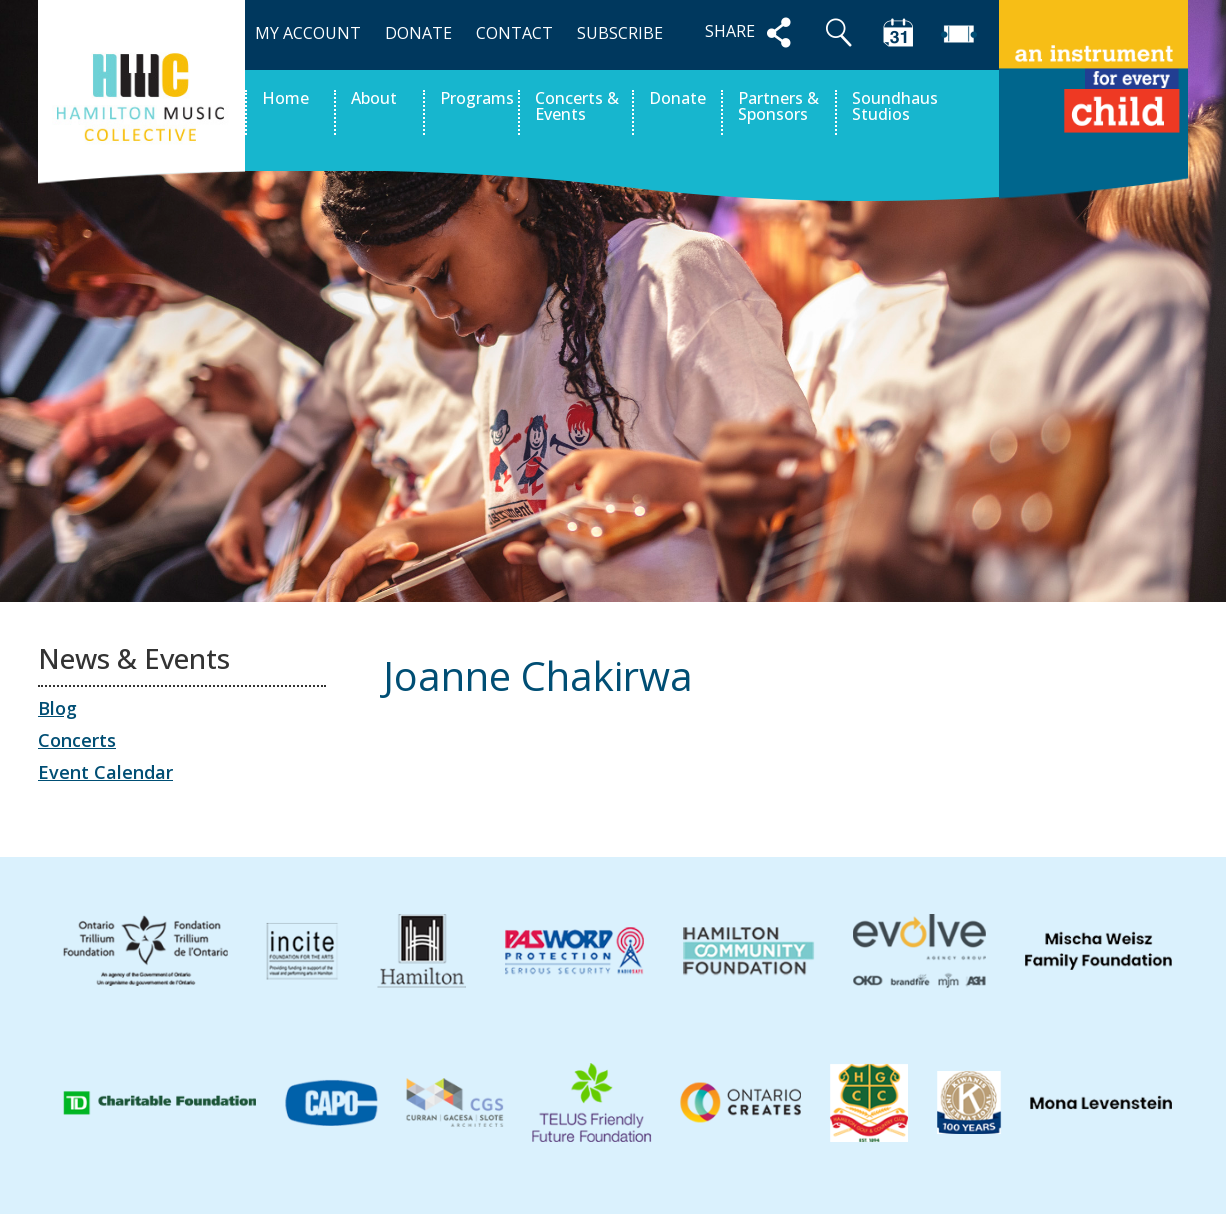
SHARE (752, 32)
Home (285, 99)
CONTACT (514, 33)
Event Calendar (105, 772)
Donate (677, 99)
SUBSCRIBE (620, 33)
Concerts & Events (577, 107)
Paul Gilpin (444, 768)
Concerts (77, 740)
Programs (477, 99)
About (374, 99)
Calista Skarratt (1106, 768)
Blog (57, 708)
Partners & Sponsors (778, 107)
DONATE (418, 33)
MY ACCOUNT (308, 33)
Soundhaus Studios (895, 107)
